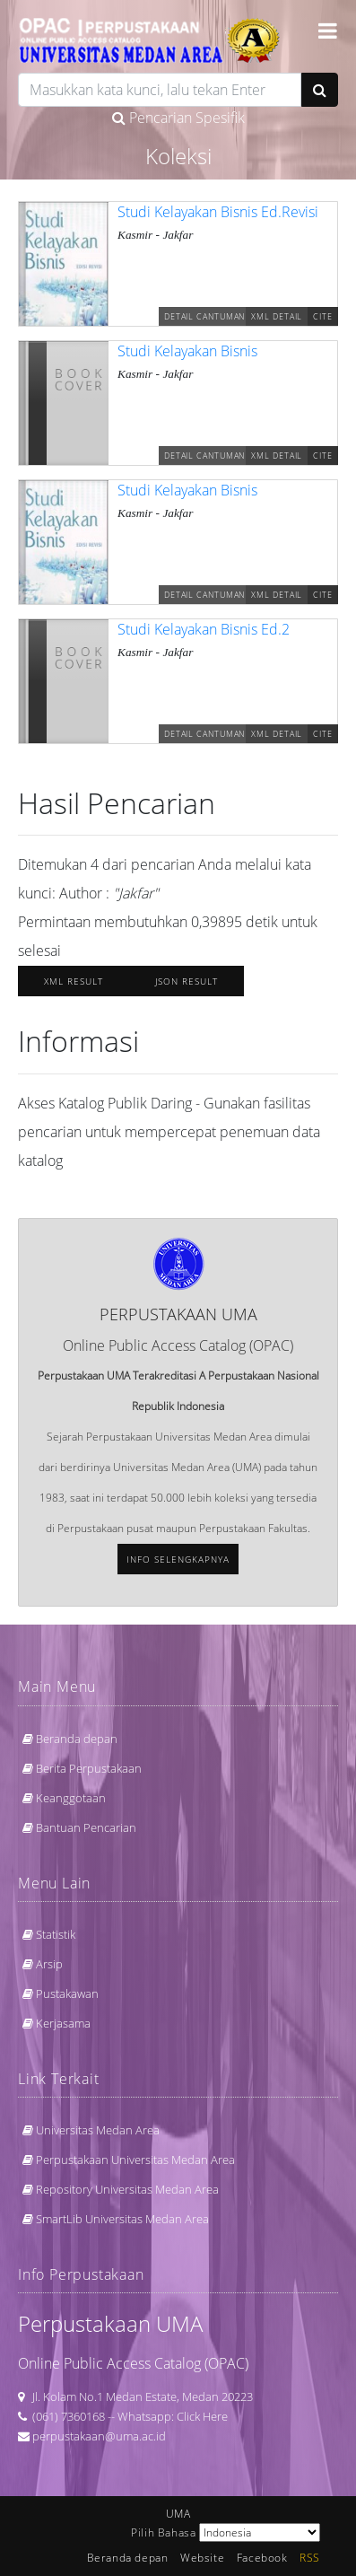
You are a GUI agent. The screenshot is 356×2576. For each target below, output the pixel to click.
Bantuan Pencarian (86, 1827)
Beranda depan (76, 1738)
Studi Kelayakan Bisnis (187, 351)
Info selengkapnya (178, 1559)
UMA (178, 2513)
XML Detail (276, 316)
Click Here (202, 2416)
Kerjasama (63, 2023)
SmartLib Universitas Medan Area (122, 2219)
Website (202, 2557)
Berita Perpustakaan (89, 1768)
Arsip (49, 1964)
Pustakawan (67, 1993)
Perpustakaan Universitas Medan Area (135, 2159)
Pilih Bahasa (163, 2532)
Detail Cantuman (205, 316)
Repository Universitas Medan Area (127, 2189)
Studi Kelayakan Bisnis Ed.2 (203, 629)
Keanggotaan (71, 1798)
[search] (159, 90)
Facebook (262, 2557)
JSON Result (186, 981)
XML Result (73, 981)
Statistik (55, 1934)
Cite (323, 316)
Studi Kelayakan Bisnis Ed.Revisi (217, 212)
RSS (310, 2557)
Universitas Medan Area (98, 2130)
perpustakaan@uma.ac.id (99, 2436)
